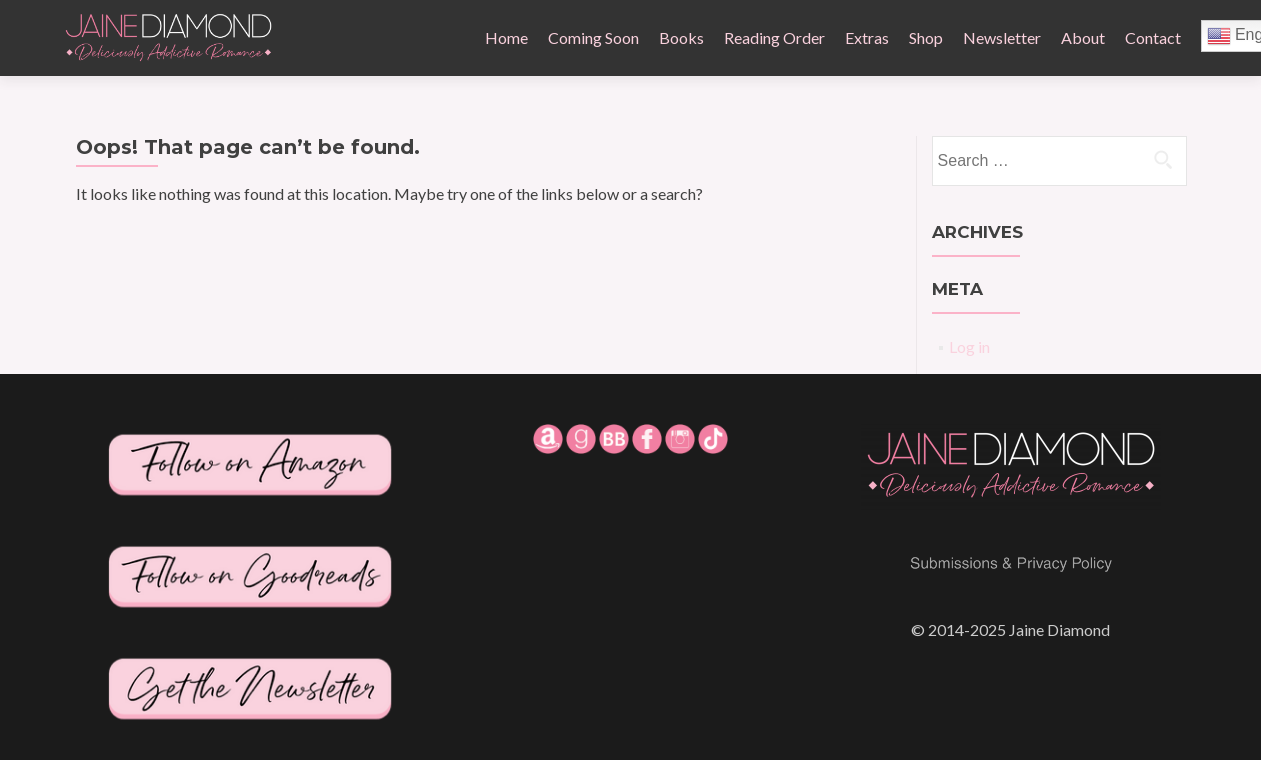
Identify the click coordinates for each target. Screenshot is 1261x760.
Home (506, 37)
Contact (1153, 37)
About (1083, 37)
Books (681, 37)
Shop (926, 37)
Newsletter (1002, 37)
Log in (969, 346)
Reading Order (774, 37)
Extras (867, 37)
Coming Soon (593, 37)
